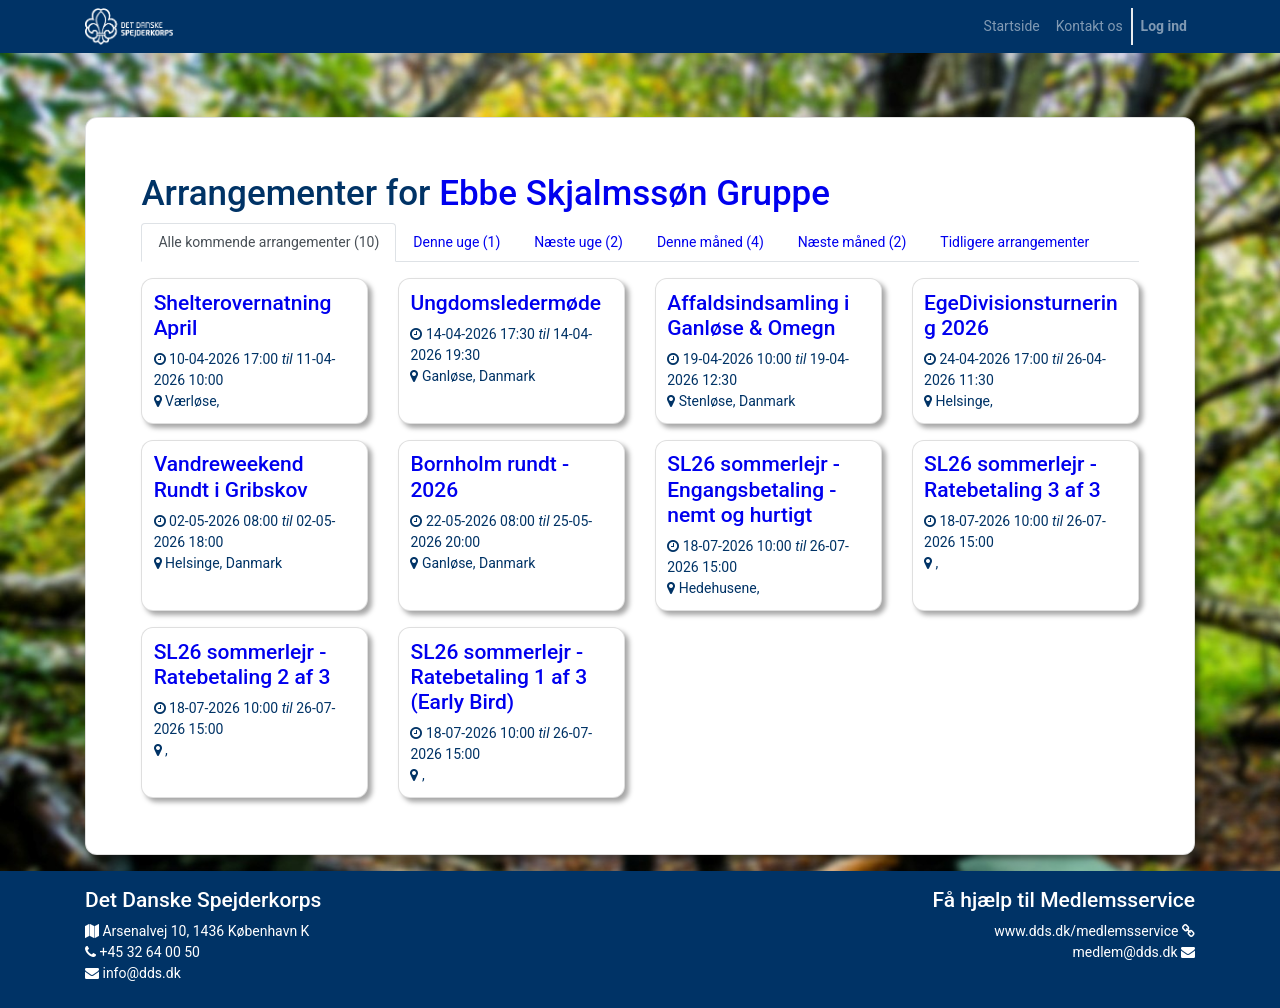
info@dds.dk (133, 973)
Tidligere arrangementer (1014, 242)
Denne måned (710, 242)
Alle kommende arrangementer (268, 242)
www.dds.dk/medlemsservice (1094, 931)
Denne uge (456, 242)
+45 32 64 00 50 (142, 952)
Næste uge (578, 242)
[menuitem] (1012, 26)
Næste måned (852, 242)
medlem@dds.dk (1134, 952)
